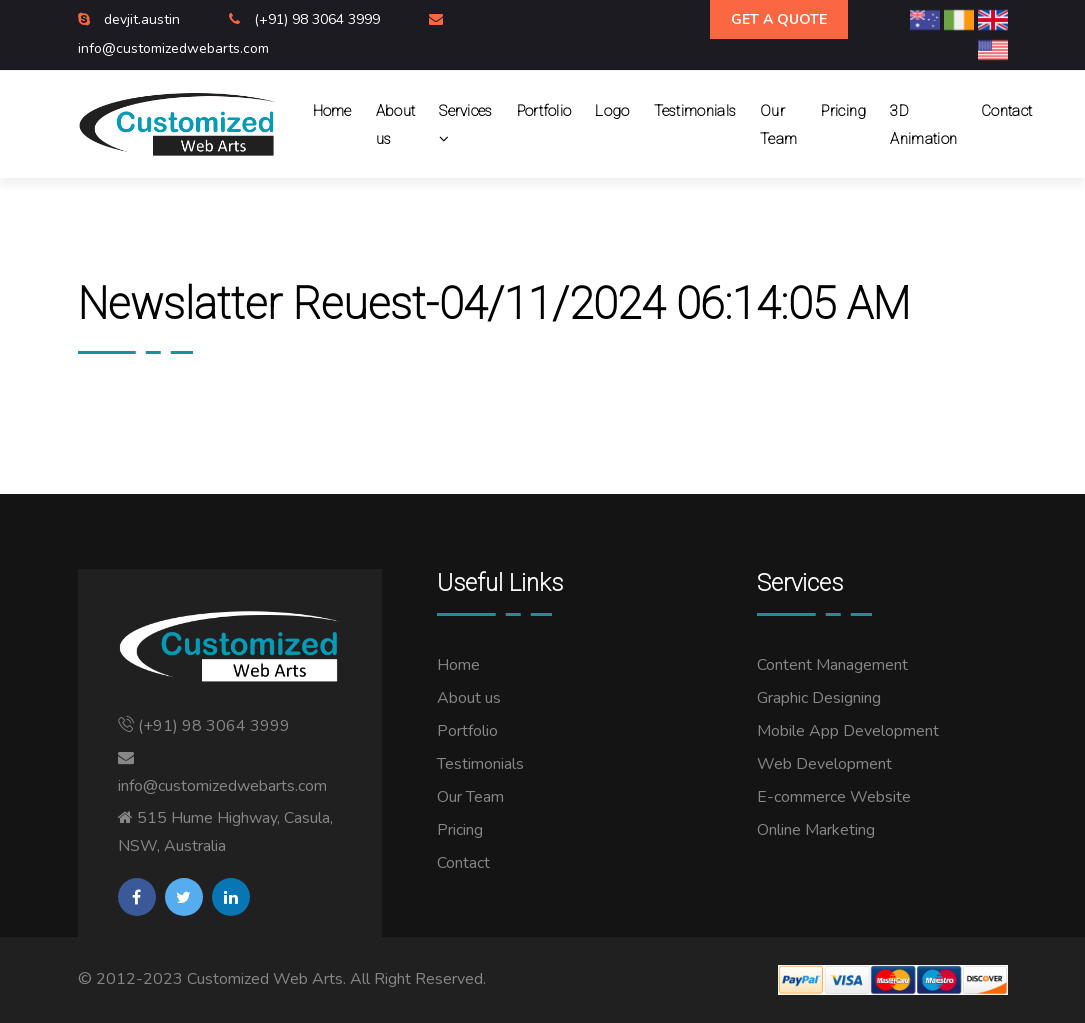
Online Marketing (816, 830)
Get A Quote (779, 19)
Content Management (832, 665)
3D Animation (923, 125)
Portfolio (544, 111)
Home (332, 111)
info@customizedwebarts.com (173, 48)
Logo (612, 111)
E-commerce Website (834, 797)
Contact (1006, 111)
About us (396, 125)
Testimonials (695, 111)
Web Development (824, 764)
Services (465, 125)
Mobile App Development (848, 731)
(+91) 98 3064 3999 (319, 19)
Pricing (843, 111)
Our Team (778, 125)
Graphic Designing (819, 698)
